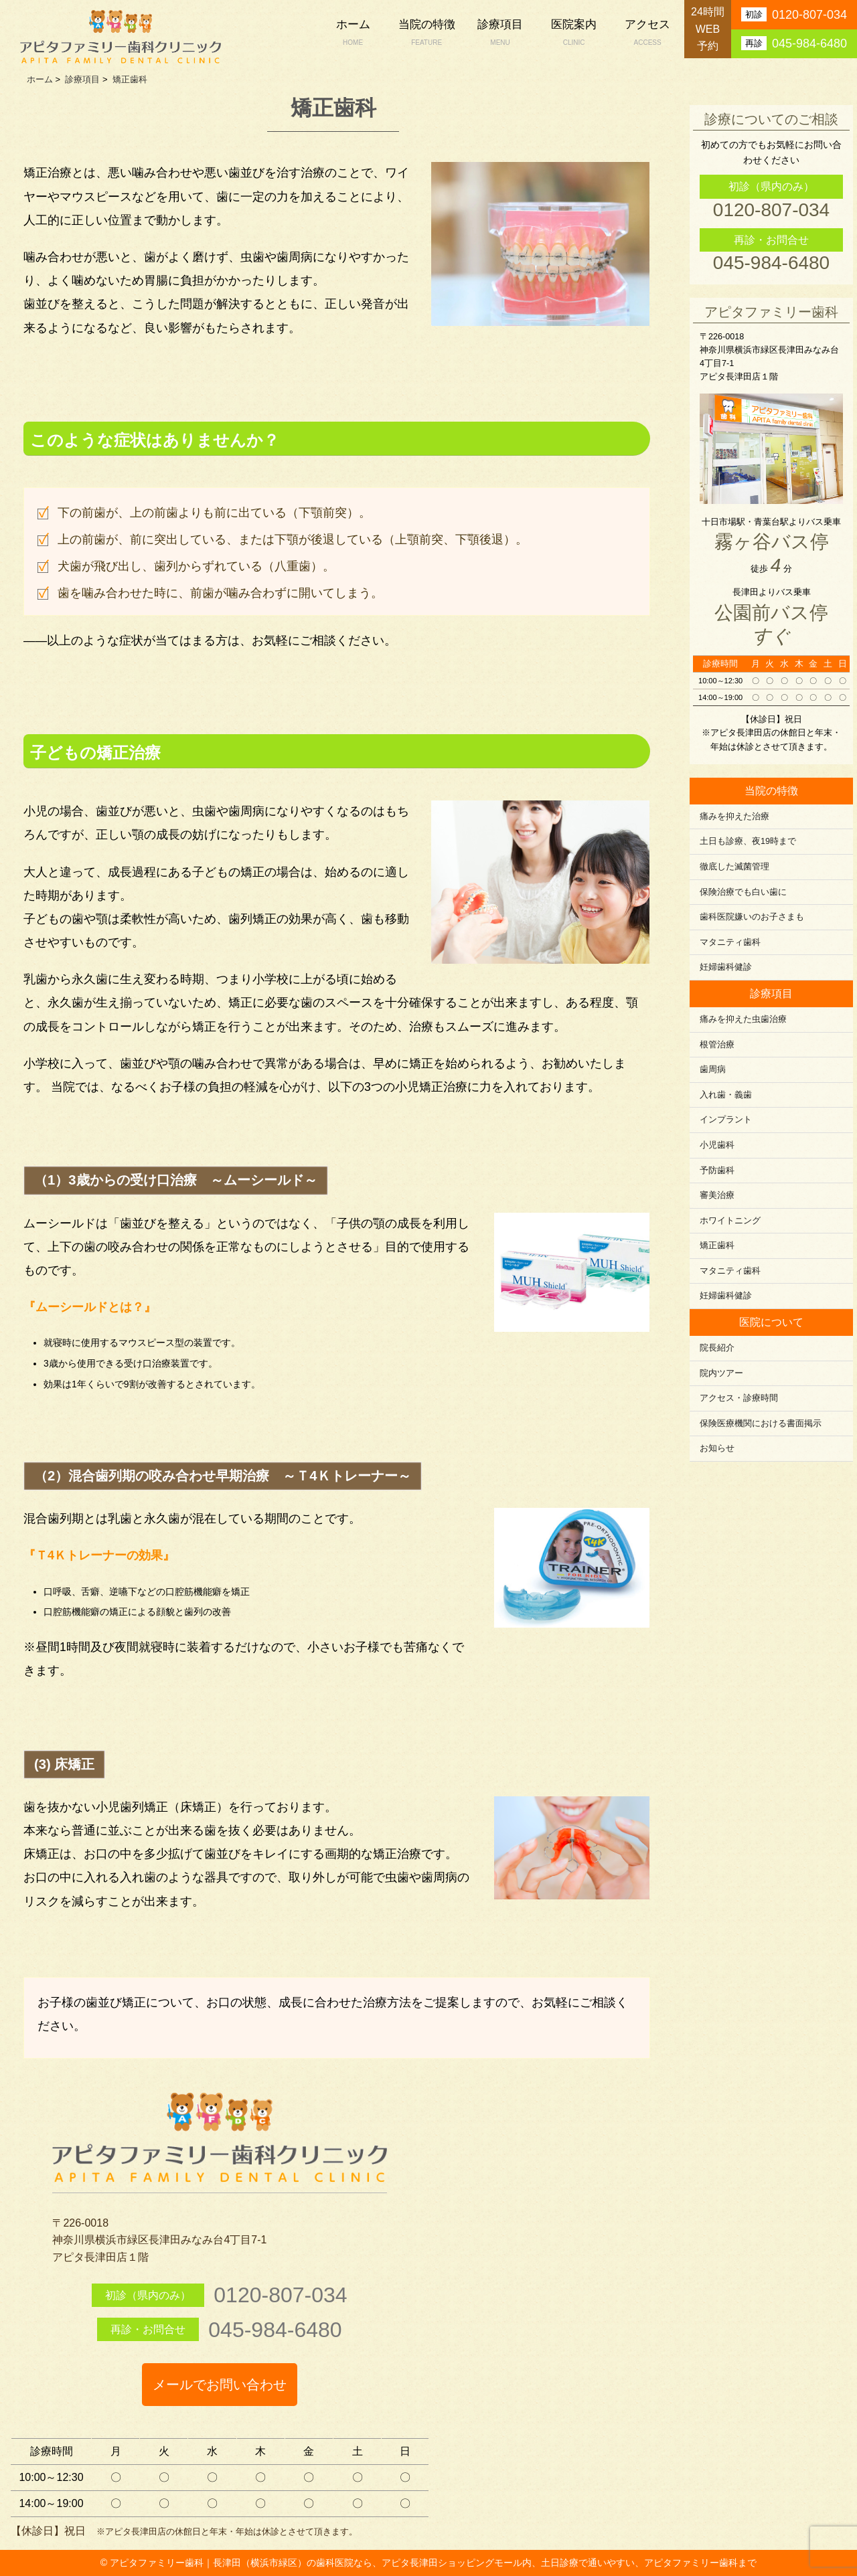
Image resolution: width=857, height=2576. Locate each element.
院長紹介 (717, 1348)
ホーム (353, 34)
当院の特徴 (426, 34)
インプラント (726, 1119)
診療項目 (500, 34)
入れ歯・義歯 (726, 1095)
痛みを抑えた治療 (734, 816)
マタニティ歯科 (730, 942)
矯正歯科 (717, 1245)
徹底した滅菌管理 (734, 866)
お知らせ (717, 1448)
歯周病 (713, 1069)
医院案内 (574, 34)
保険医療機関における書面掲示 (761, 1423)
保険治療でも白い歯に (743, 892)
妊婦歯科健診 (726, 967)
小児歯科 (717, 1145)
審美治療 (717, 1195)
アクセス (647, 34)
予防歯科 (717, 1170)
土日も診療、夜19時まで (748, 841)
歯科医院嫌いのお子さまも (752, 917)
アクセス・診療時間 (739, 1398)
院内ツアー (721, 1373)
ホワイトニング (730, 1220)
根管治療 (717, 1044)
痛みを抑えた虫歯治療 (743, 1019)
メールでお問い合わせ (220, 2384)
